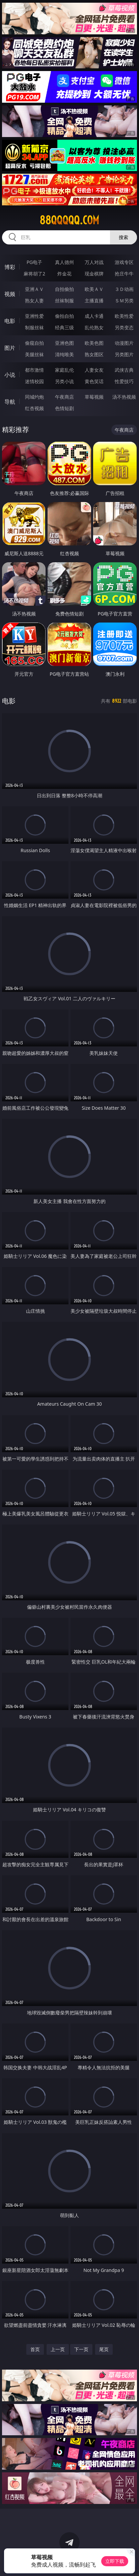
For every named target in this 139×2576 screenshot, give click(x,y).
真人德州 (64, 262)
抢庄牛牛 (124, 273)
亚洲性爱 (34, 316)
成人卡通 (94, 316)
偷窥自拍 (34, 343)
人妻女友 (94, 370)
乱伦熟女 (94, 327)
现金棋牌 (94, 273)
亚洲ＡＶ (34, 289)
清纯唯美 (64, 354)
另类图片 (124, 354)
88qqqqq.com (69, 220)
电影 (9, 321)
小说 (9, 374)
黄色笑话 (94, 381)
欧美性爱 (124, 316)
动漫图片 (124, 343)
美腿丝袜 (34, 354)
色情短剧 (64, 408)
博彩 (9, 267)
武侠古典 (124, 370)
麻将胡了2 (34, 273)
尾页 (104, 2349)
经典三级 (64, 327)
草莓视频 (94, 397)
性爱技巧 (124, 381)
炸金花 (64, 273)
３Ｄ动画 (124, 289)
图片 (9, 348)
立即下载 (114, 2561)
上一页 (58, 2349)
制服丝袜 (34, 327)
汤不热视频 (124, 397)
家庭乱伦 (64, 370)
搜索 (123, 237)
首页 (35, 2349)
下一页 (81, 2349)
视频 (9, 294)
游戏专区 (124, 262)
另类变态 (124, 327)
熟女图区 (94, 354)
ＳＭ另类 (124, 300)
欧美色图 (94, 343)
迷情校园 (34, 381)
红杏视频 (34, 408)
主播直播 (94, 300)
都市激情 (34, 370)
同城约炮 (34, 397)
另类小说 (64, 381)
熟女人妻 (34, 300)
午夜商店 (64, 397)
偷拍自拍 (64, 316)
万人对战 (94, 262)
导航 (9, 401)
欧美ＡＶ (94, 289)
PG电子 (35, 262)
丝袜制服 (64, 300)
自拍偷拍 (64, 289)
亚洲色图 (64, 343)
